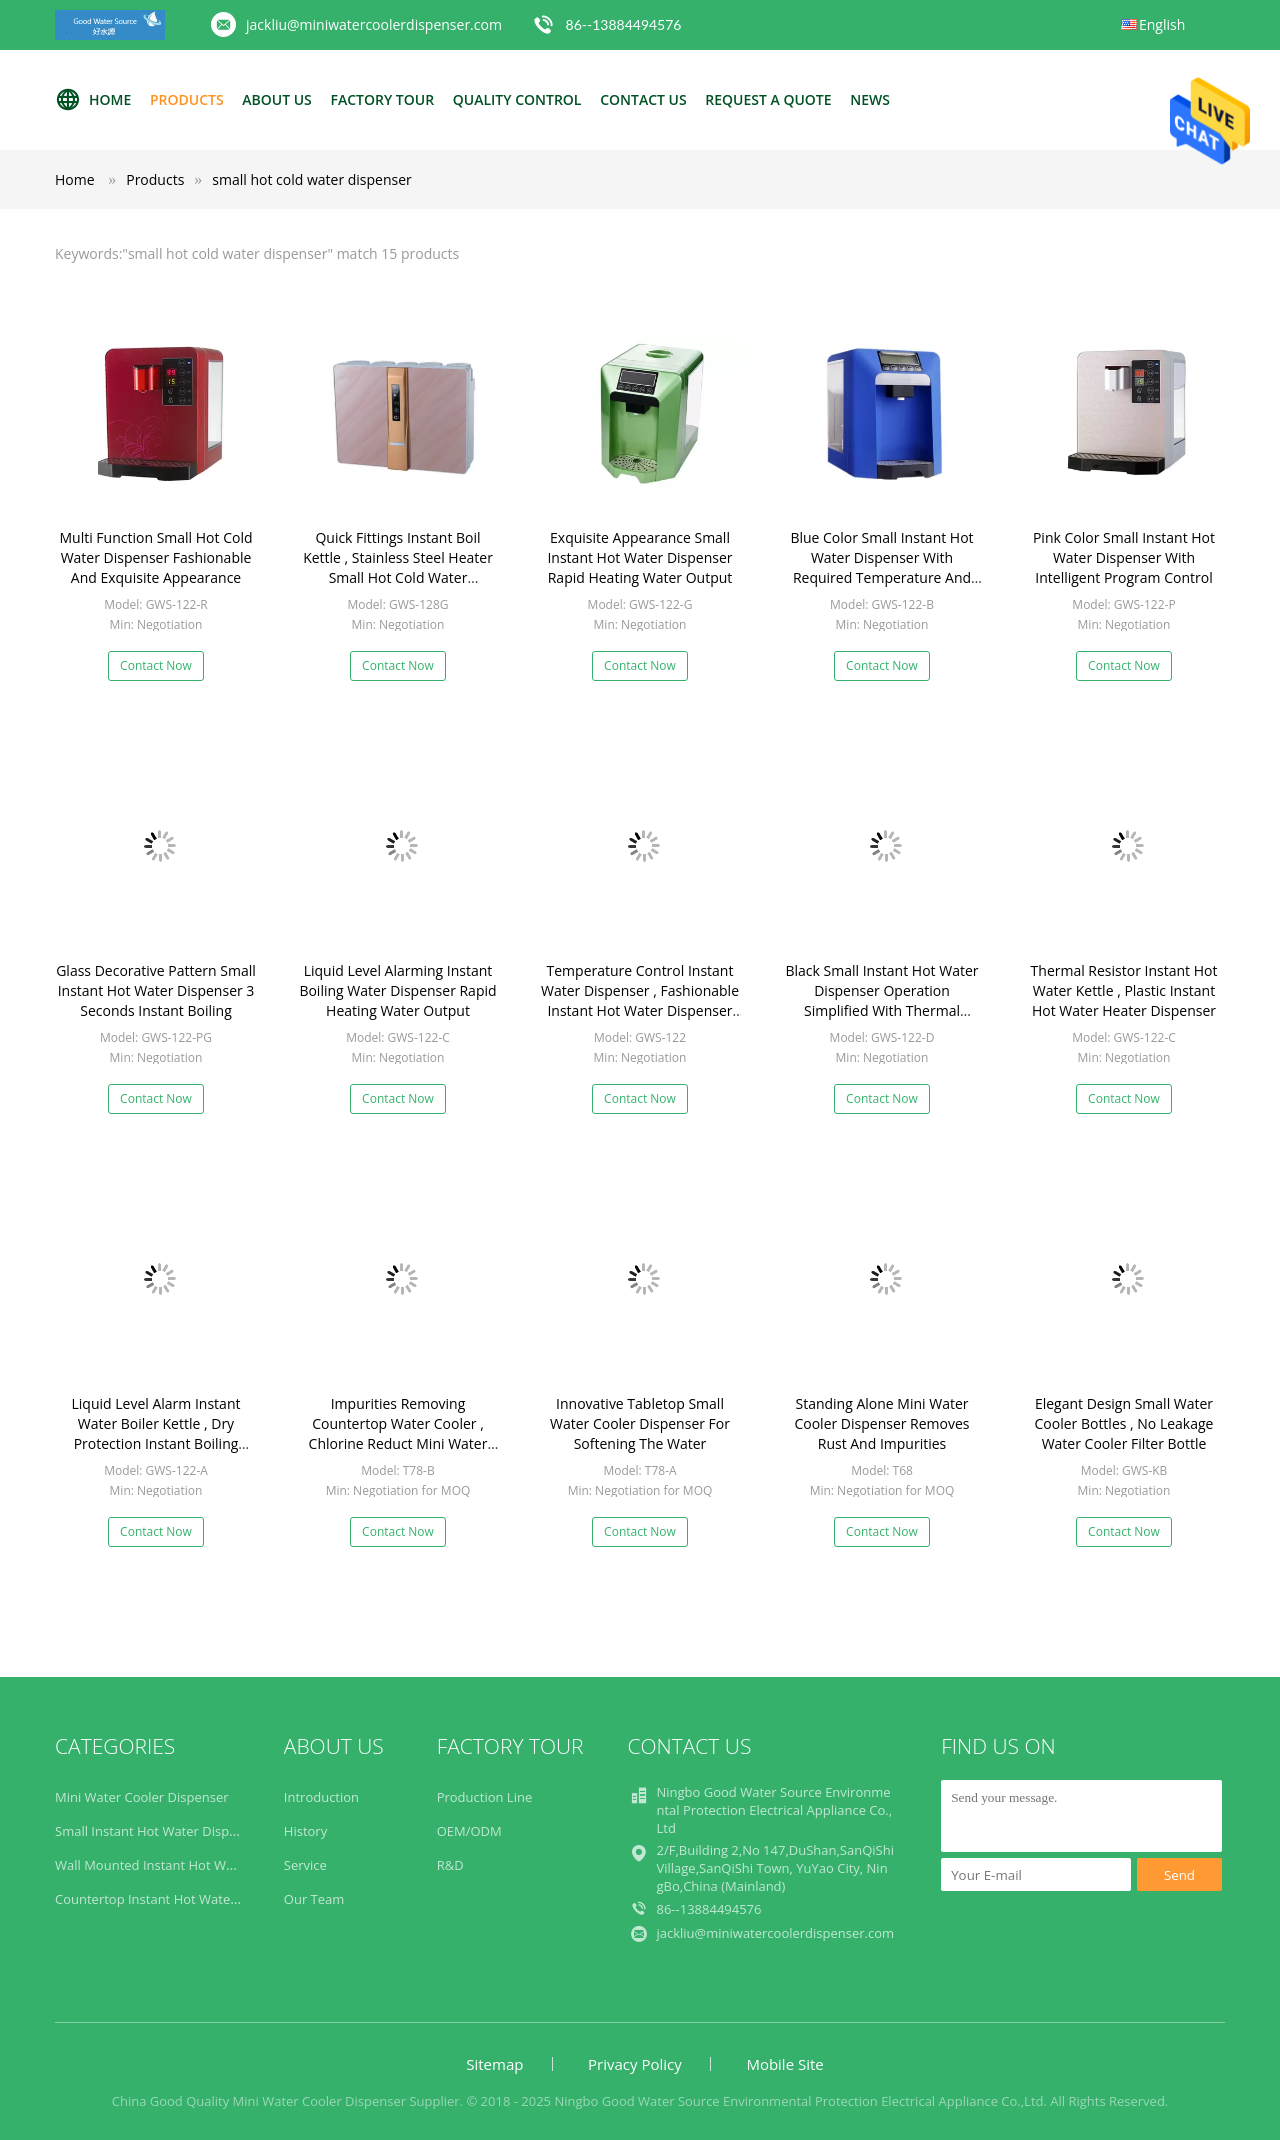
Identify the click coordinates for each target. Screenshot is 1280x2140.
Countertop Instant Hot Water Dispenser (177, 1899)
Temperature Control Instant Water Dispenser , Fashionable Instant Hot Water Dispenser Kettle (640, 1000)
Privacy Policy (635, 2064)
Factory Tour (382, 99)
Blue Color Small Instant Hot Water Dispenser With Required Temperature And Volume (881, 567)
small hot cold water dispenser (312, 179)
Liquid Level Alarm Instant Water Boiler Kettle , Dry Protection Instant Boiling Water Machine (156, 1433)
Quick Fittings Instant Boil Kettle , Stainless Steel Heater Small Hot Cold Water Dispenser (398, 567)
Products (187, 99)
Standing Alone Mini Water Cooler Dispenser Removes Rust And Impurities (881, 1423)
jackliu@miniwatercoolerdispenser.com (374, 24)
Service (305, 1865)
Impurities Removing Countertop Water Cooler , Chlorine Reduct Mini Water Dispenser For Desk (398, 1433)
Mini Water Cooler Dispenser (142, 1797)
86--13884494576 (624, 24)
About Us (277, 99)
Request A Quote (768, 99)
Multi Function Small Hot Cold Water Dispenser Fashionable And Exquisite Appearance (156, 557)
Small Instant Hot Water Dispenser (159, 1831)
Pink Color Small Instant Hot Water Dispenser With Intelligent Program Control (1124, 557)
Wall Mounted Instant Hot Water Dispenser (185, 1865)
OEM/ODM (469, 1831)
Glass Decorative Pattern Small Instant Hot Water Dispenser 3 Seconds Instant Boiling (156, 990)
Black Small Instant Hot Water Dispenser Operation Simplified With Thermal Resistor (882, 1000)
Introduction (321, 1797)
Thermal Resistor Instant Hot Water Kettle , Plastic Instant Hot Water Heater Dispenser (1124, 990)
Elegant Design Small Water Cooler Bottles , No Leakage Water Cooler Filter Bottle (1124, 1423)
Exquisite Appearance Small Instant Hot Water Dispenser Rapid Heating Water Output (639, 557)
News (870, 99)
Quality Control (517, 99)
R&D (450, 1865)
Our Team (314, 1899)
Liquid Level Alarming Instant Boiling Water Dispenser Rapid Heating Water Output (397, 990)
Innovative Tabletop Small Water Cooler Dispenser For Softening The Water (640, 1423)
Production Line (485, 1797)
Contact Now (156, 665)
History (305, 1831)
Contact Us (643, 99)
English (1162, 24)
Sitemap (494, 2064)
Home (93, 100)
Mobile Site (784, 2064)
